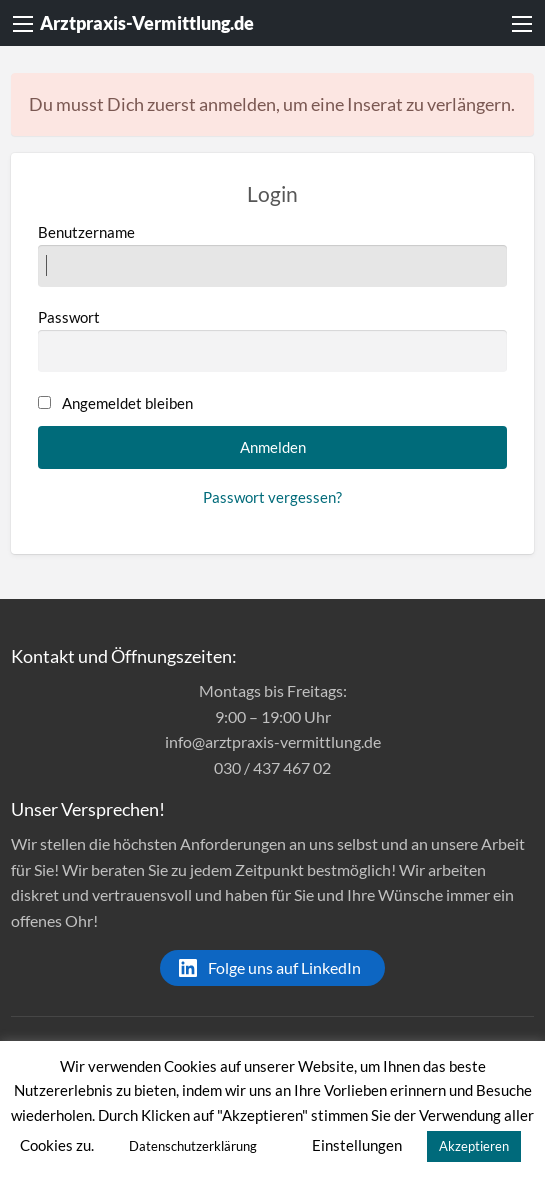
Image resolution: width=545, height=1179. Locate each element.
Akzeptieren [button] (474, 1146)
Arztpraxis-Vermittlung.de (147, 23)
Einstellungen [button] (357, 1145)
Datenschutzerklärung (193, 1146)
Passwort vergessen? (272, 497)
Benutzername (273, 255)
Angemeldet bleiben (127, 403)
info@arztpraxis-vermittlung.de (273, 741)
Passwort (273, 340)
